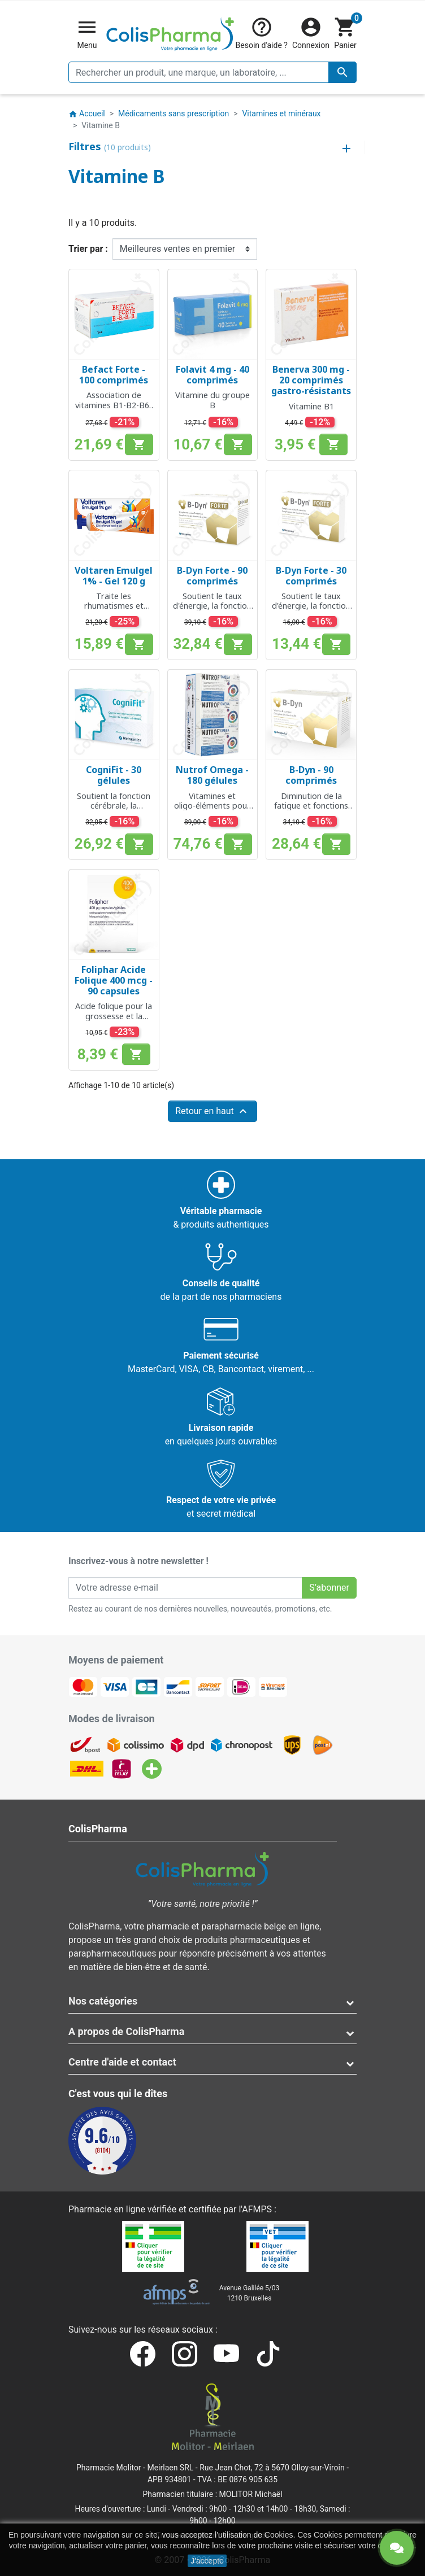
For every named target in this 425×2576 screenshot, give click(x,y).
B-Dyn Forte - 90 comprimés (212, 575)
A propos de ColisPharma (126, 2031)
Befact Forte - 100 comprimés (113, 374)
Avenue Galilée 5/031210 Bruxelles (249, 2293)
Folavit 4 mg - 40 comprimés (212, 374)
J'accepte (207, 2560)
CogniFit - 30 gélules (113, 775)
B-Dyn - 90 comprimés (311, 775)
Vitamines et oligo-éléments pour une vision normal (212, 806)
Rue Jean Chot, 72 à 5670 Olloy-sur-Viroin (272, 2467)
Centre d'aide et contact (122, 2062)
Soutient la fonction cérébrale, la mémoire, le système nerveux (114, 811)
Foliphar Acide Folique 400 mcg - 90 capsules (114, 980)
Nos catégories (102, 2001)
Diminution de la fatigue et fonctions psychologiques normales (311, 811)
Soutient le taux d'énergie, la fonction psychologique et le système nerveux (212, 611)
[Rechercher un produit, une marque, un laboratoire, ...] (212, 72)
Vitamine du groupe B (212, 400)
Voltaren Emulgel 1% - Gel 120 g (114, 575)
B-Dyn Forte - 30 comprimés (311, 575)
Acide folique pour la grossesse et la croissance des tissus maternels (113, 1021)
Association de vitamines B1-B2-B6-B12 (113, 405)
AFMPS (257, 2209)
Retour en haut (212, 1111)
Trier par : (88, 248)
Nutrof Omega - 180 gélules (212, 775)
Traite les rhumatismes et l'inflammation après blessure (113, 611)
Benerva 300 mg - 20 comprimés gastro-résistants (311, 380)
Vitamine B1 (311, 406)
